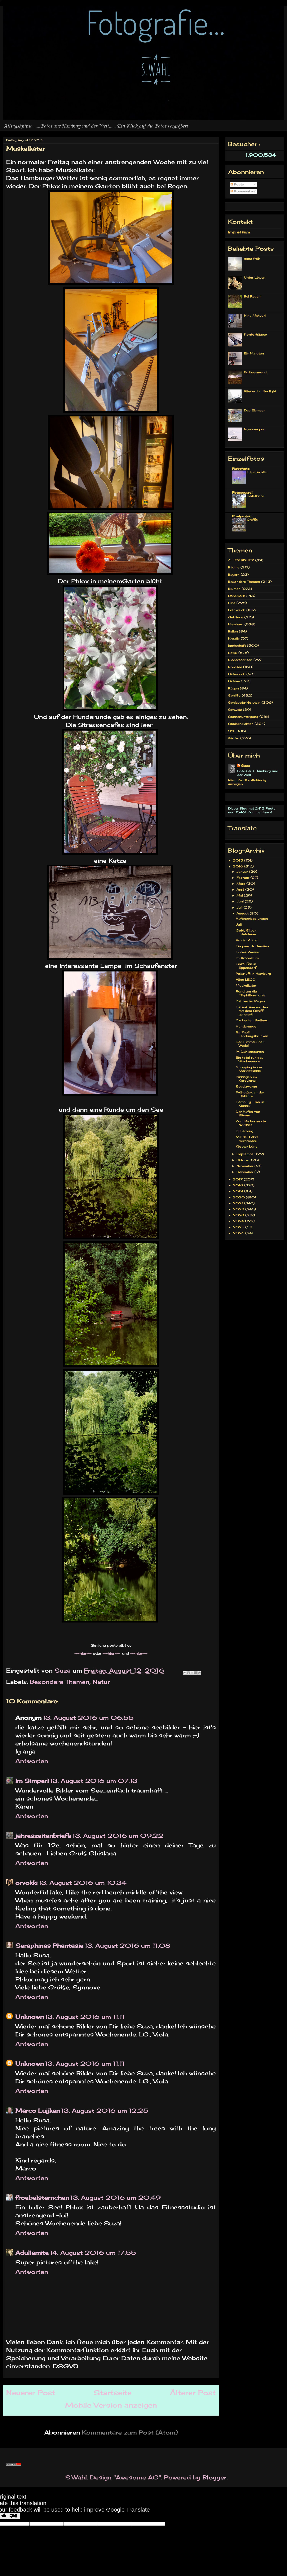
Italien (233, 631)
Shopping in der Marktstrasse (249, 1069)
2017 (238, 1179)
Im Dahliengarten (250, 1051)
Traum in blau (257, 472)
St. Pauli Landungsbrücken (252, 1034)
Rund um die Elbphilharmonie (250, 993)
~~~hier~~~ (83, 1653)
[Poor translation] (14, 2516)
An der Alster (247, 940)
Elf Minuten (254, 353)
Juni (240, 901)
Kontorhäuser (255, 334)
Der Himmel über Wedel (250, 1043)
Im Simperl (32, 1780)
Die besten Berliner (251, 1020)
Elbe (231, 603)
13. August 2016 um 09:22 (117, 1835)
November (245, 1166)
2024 (239, 1221)
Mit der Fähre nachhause (247, 1138)
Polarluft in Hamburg (253, 973)
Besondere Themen (59, 1681)
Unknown (29, 2016)
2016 (238, 866)
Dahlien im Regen (250, 1001)
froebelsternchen (42, 2197)
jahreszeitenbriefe (43, 1835)
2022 (239, 1209)
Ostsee (234, 681)
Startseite (113, 2392)
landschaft (237, 645)
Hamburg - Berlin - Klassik (251, 1103)
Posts (237, 184)
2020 (239, 1197)
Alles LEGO (245, 979)
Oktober (243, 1160)
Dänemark (236, 596)
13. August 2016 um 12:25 (104, 2110)
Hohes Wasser (248, 952)
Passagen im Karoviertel (246, 1078)
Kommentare (243, 191)
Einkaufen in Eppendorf (246, 965)
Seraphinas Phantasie (49, 1945)
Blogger (214, 2477)
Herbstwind (255, 496)
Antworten (31, 1760)
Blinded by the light (260, 391)
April (240, 889)
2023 (239, 1215)
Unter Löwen (254, 277)
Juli (240, 907)
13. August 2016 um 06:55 (88, 1717)
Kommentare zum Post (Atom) (130, 2432)
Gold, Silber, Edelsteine (246, 932)
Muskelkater (246, 985)
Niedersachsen (240, 660)
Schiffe (234, 695)
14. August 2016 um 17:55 (93, 2252)
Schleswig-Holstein (244, 702)
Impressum (239, 232)
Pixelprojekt (242, 516)
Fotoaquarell (242, 492)
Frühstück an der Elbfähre (250, 1094)
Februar (243, 878)
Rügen (233, 688)
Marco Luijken (37, 2110)
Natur (101, 1681)
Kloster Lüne (246, 1146)
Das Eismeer (254, 410)
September (246, 1154)
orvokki (26, 1882)
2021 (238, 1203)
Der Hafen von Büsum (248, 1113)
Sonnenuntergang (243, 717)
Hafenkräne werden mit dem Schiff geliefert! (252, 1010)
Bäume (233, 567)
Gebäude (235, 617)
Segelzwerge (246, 1086)
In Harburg (244, 1131)
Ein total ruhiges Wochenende (249, 1059)
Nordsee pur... (255, 429)
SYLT (232, 731)
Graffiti (252, 519)
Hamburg (235, 624)
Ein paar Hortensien (252, 946)
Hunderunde (246, 1026)
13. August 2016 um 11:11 (85, 2016)
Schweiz (235, 709)
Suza (245, 765)
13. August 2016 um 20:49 (115, 2197)
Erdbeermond (255, 372)
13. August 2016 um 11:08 (127, 1945)
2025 (239, 1227)
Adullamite (32, 2252)
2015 (238, 860)
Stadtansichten (241, 724)
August (243, 913)
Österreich (236, 674)
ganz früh (252, 258)
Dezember (245, 1172)
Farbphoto (241, 469)
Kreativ (234, 638)
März (241, 883)
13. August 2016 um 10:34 (82, 1882)
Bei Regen (252, 296)
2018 (238, 1185)
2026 (239, 1233)
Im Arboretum (247, 958)
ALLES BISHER (241, 560)
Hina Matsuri (255, 315)
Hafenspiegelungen (252, 918)
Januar (242, 871)
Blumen (234, 589)
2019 (238, 1191)
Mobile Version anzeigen (111, 2405)
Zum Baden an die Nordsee (251, 1123)
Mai (240, 895)
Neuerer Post (30, 2392)
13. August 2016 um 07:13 (93, 1780)
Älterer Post (193, 2392)
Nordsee (235, 667)
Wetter (233, 738)
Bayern (234, 574)
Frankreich (236, 610)
